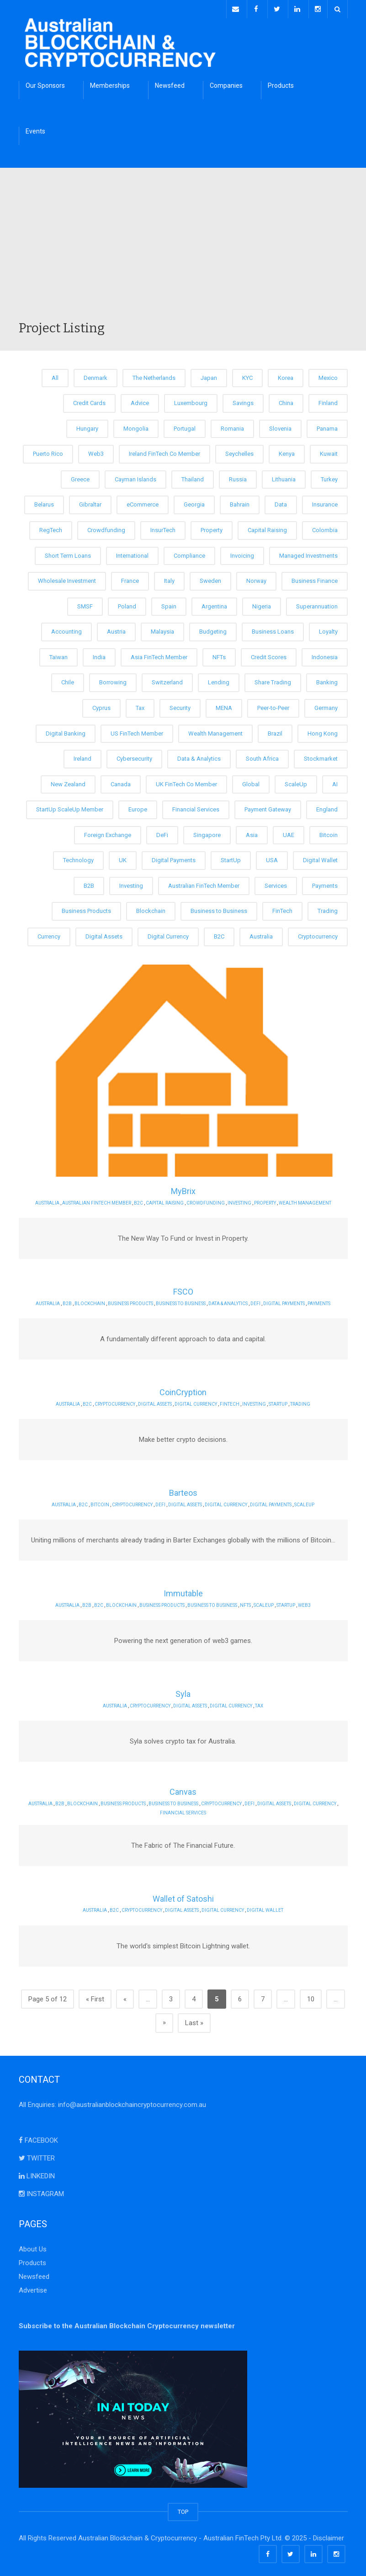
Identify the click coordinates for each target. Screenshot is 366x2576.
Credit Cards (89, 400)
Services (276, 883)
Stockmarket (321, 755)
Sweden (210, 578)
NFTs (219, 654)
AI (335, 781)
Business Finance (315, 578)
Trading (328, 908)
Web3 (96, 451)
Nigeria (261, 603)
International (132, 552)
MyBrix (183, 1189)
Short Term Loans (68, 552)
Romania (232, 425)
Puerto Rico (48, 451)
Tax (140, 705)
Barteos (183, 1490)
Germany (326, 705)
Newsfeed (170, 82)
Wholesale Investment (67, 578)
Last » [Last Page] (194, 2020)
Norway (256, 578)
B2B (89, 883)
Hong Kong (323, 730)
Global (251, 781)
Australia (261, 933)
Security (180, 705)
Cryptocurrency (318, 933)
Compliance (189, 552)
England (327, 807)
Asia (252, 832)
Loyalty (328, 629)
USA (272, 857)
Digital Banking (65, 730)
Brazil (275, 730)
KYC (247, 375)
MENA (224, 705)
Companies (226, 82)
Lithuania (284, 476)
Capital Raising (267, 527)
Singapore (207, 832)
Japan (209, 375)
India (99, 654)
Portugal (185, 425)
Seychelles (239, 451)
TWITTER (37, 2155)
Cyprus (101, 705)
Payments (325, 883)
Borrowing (113, 680)
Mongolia (136, 425)
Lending (218, 680)
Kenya (287, 451)
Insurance (325, 502)
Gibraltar (90, 502)
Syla (183, 1691)
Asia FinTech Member (159, 654)
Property (212, 527)
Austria (116, 629)
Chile (67, 680)
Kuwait (329, 451)
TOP (183, 2509)
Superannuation (317, 603)
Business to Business (219, 908)
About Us (33, 2246)
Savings (243, 400)
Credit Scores (268, 654)
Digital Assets (103, 933)
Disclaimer (328, 2535)
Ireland (82, 755)
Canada (121, 781)
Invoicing (242, 552)
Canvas (183, 1789)
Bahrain (239, 502)
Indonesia (325, 654)
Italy (169, 578)
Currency (48, 933)
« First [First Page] (95, 1996)
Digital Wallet (320, 857)
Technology (78, 857)
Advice (140, 400)
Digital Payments (174, 857)
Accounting (66, 629)
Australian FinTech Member (203, 883)
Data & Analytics (199, 755)
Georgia (194, 502)
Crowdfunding (106, 527)
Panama (327, 425)
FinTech (282, 908)
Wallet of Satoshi (183, 1896)
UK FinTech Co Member (186, 781)
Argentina (214, 603)
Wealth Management (215, 730)
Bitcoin (328, 832)
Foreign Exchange (107, 832)
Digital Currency (168, 933)
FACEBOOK (38, 2137)
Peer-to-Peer (273, 705)
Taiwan (58, 654)
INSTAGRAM (41, 2191)
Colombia (325, 527)
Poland (127, 603)
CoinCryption (183, 1390)
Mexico (328, 375)
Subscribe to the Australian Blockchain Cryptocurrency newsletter (127, 2323)
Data (281, 502)
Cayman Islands (135, 476)
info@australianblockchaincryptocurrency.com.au (132, 2102)
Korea (285, 375)
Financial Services (195, 807)
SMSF (85, 603)
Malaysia (162, 629)
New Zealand (68, 781)
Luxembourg (190, 400)
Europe (137, 807)
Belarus (44, 502)
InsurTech (162, 527)
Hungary (87, 425)
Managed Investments (308, 552)
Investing (131, 883)
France (130, 578)
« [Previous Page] (125, 1996)
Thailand (192, 476)
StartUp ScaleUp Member (69, 807)
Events (35, 128)
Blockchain (150, 908)
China (286, 400)
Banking (327, 680)
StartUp (231, 857)
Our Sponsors (45, 82)
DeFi (162, 832)
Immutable (183, 1591)
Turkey (329, 476)
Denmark (95, 375)
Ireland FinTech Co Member (164, 451)
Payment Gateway (267, 807)
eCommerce (143, 502)
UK (123, 857)
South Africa (262, 755)
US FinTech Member (137, 730)
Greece (80, 476)
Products (281, 82)
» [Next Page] (164, 2020)
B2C (219, 933)
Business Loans (273, 629)
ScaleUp (296, 781)
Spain (168, 603)
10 (310, 1996)
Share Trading (273, 680)
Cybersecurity (134, 755)
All (55, 375)
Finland (328, 400)
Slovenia (280, 425)
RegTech (50, 527)
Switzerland (167, 680)
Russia (238, 476)
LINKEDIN (37, 2173)
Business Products (86, 908)
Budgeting (213, 629)
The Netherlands (154, 375)
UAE (288, 832)
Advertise (33, 2287)
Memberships (110, 82)
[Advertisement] (183, 249)
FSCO (183, 1289)
